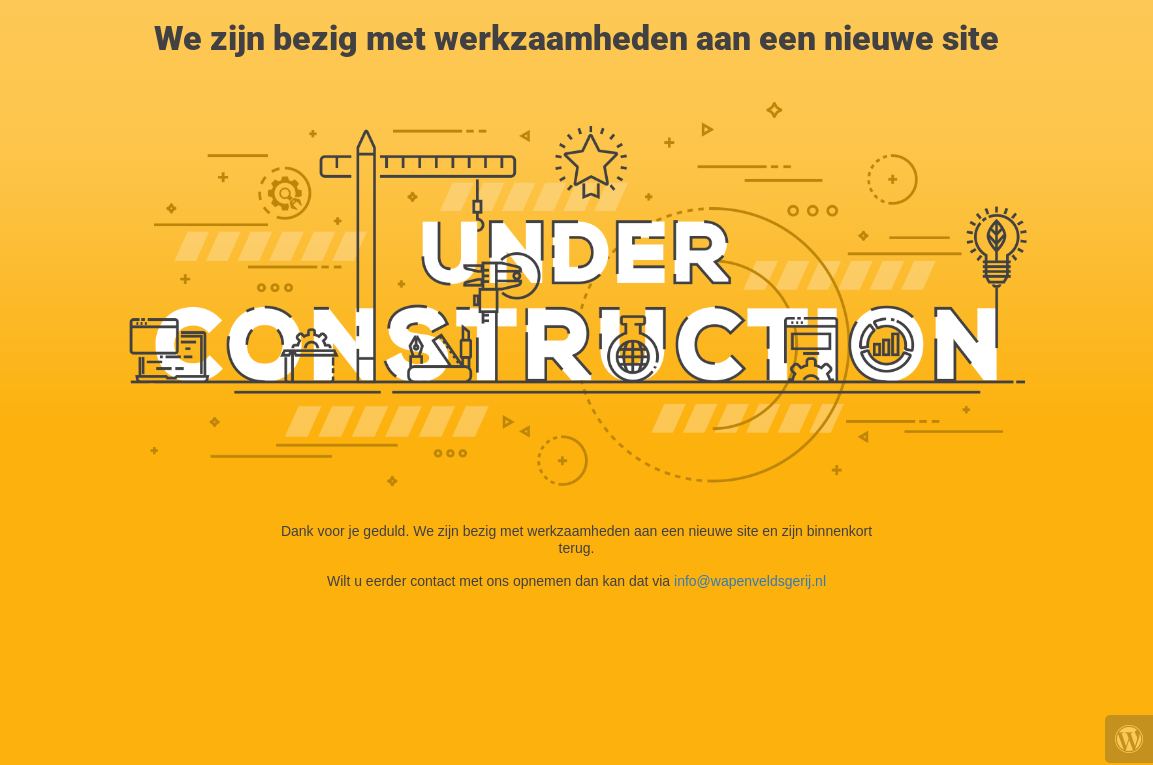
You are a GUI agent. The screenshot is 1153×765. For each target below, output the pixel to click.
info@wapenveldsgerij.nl (750, 581)
